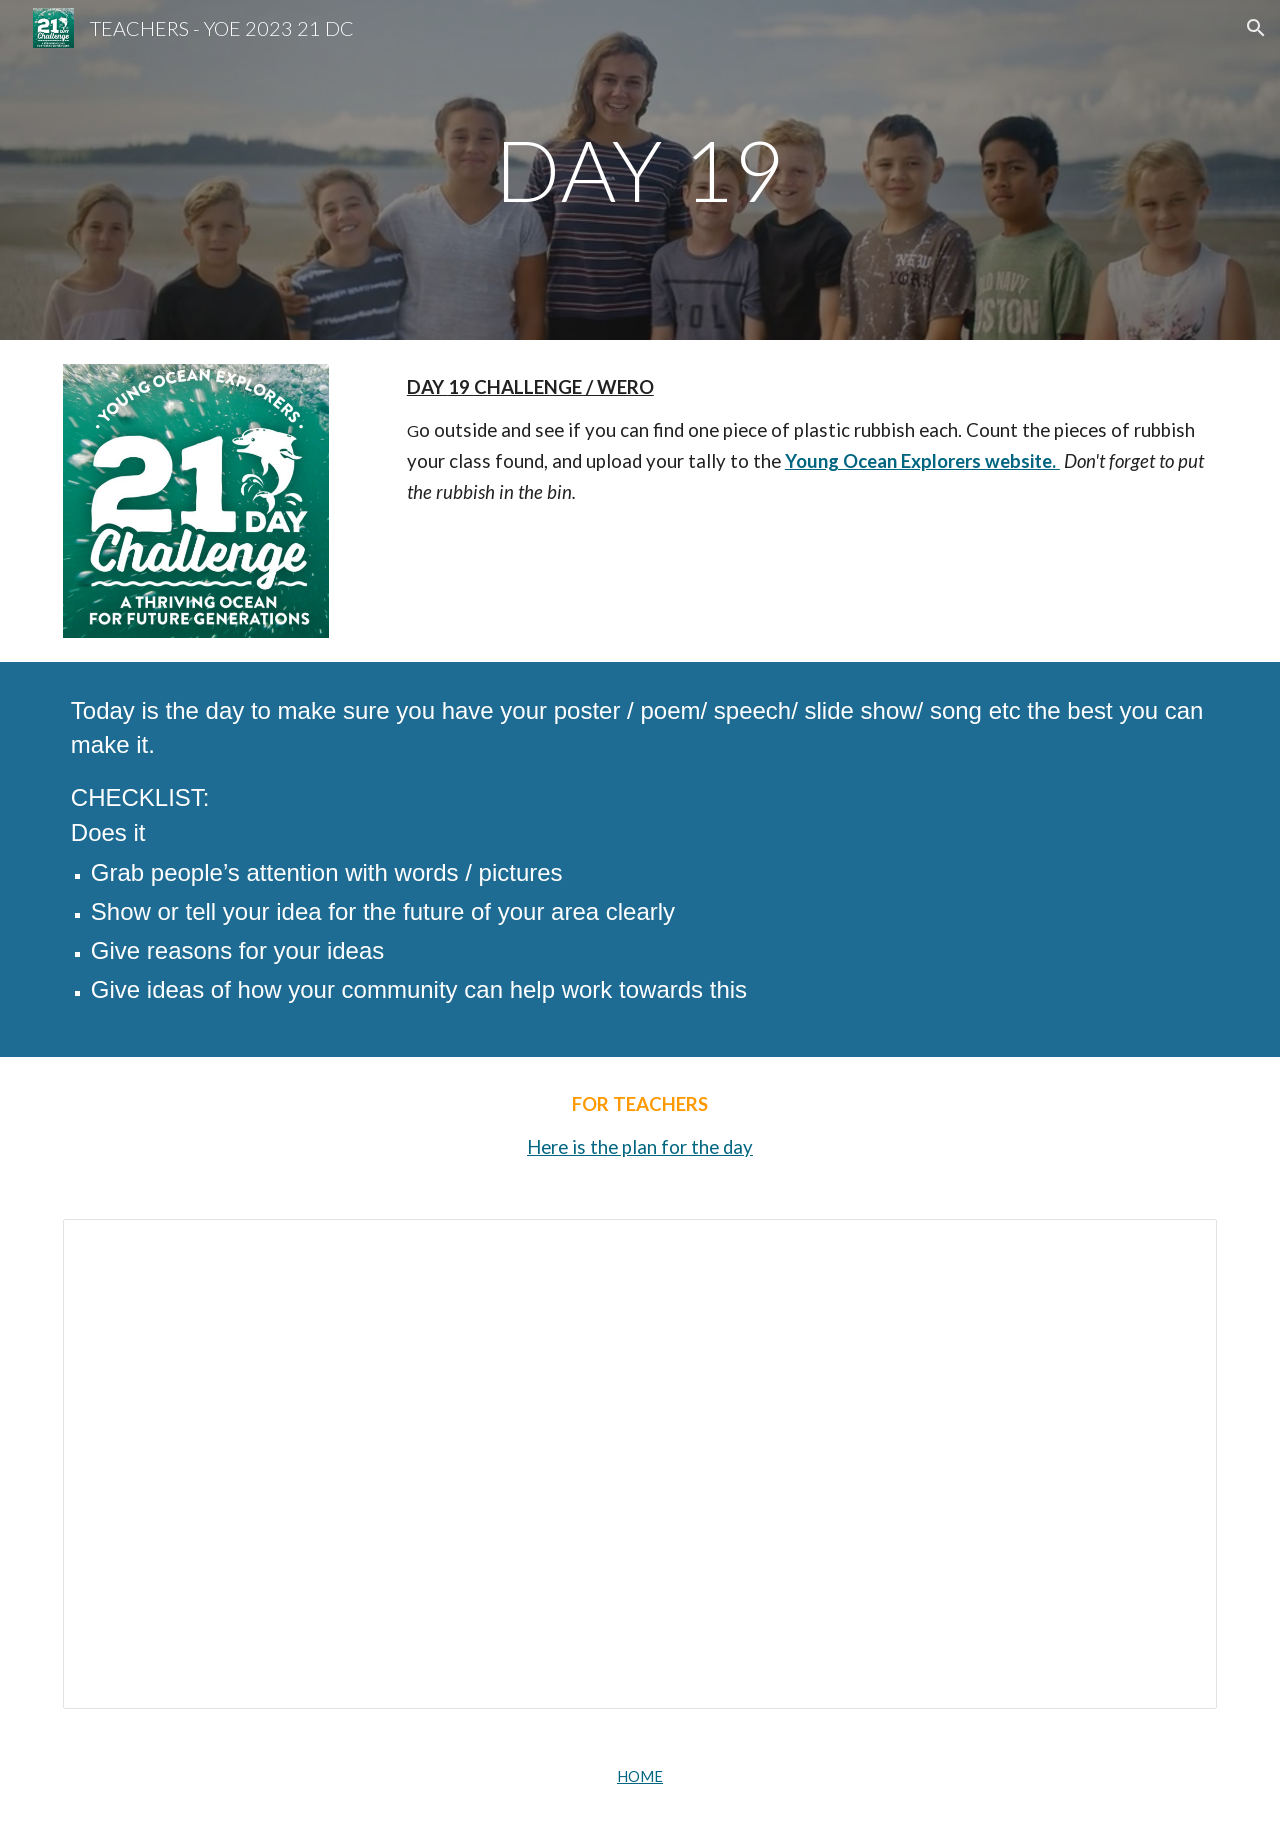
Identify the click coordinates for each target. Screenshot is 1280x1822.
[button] (1256, 28)
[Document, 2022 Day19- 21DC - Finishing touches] (640, 1464)
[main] (640, 169)
